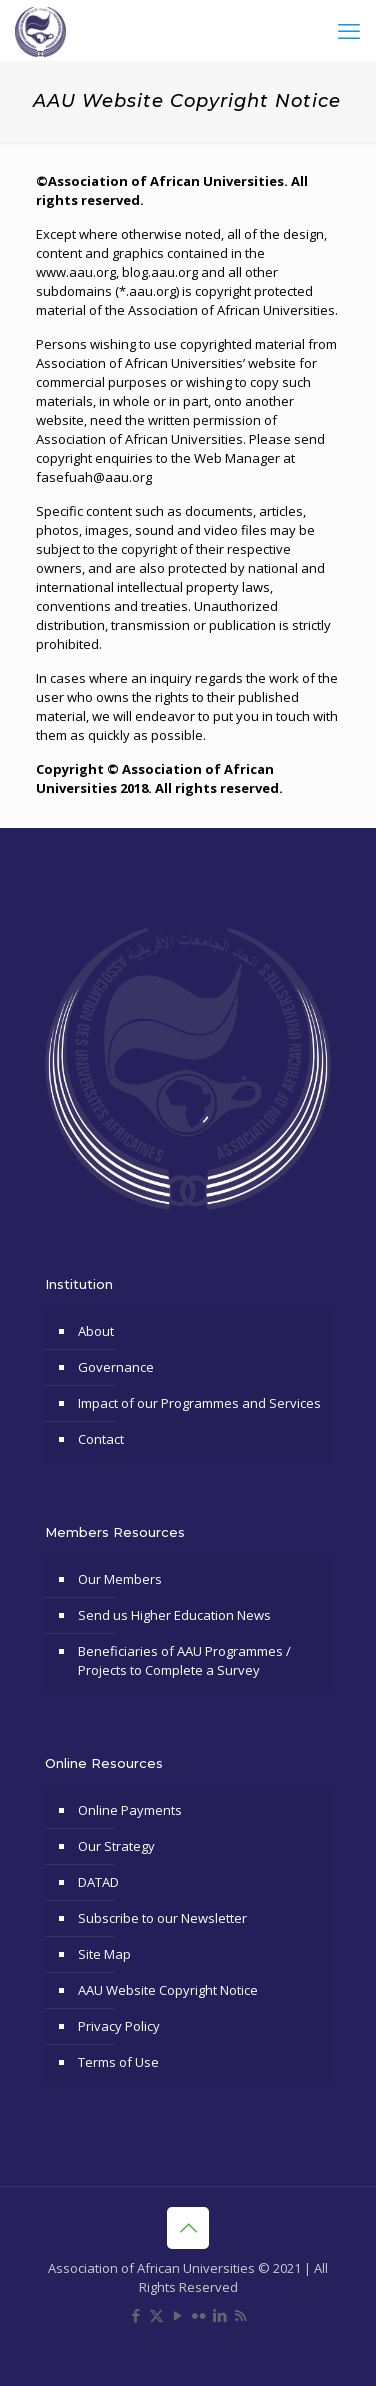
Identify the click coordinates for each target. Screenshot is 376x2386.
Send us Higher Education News (174, 1615)
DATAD (98, 1882)
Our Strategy (116, 1846)
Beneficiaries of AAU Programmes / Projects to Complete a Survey (184, 1660)
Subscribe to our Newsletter (162, 1918)
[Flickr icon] (198, 2315)
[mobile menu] (349, 30)
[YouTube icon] (177, 2315)
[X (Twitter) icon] (156, 2315)
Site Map (104, 1954)
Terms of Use (118, 2062)
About (96, 1331)
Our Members (120, 1579)
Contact (101, 1439)
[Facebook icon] (135, 2315)
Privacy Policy (119, 2026)
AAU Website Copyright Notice (168, 1990)
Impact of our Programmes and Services (199, 1403)
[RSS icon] (240, 2315)
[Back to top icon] (188, 2228)
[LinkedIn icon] (219, 2315)
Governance (116, 1367)
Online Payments (130, 1810)
